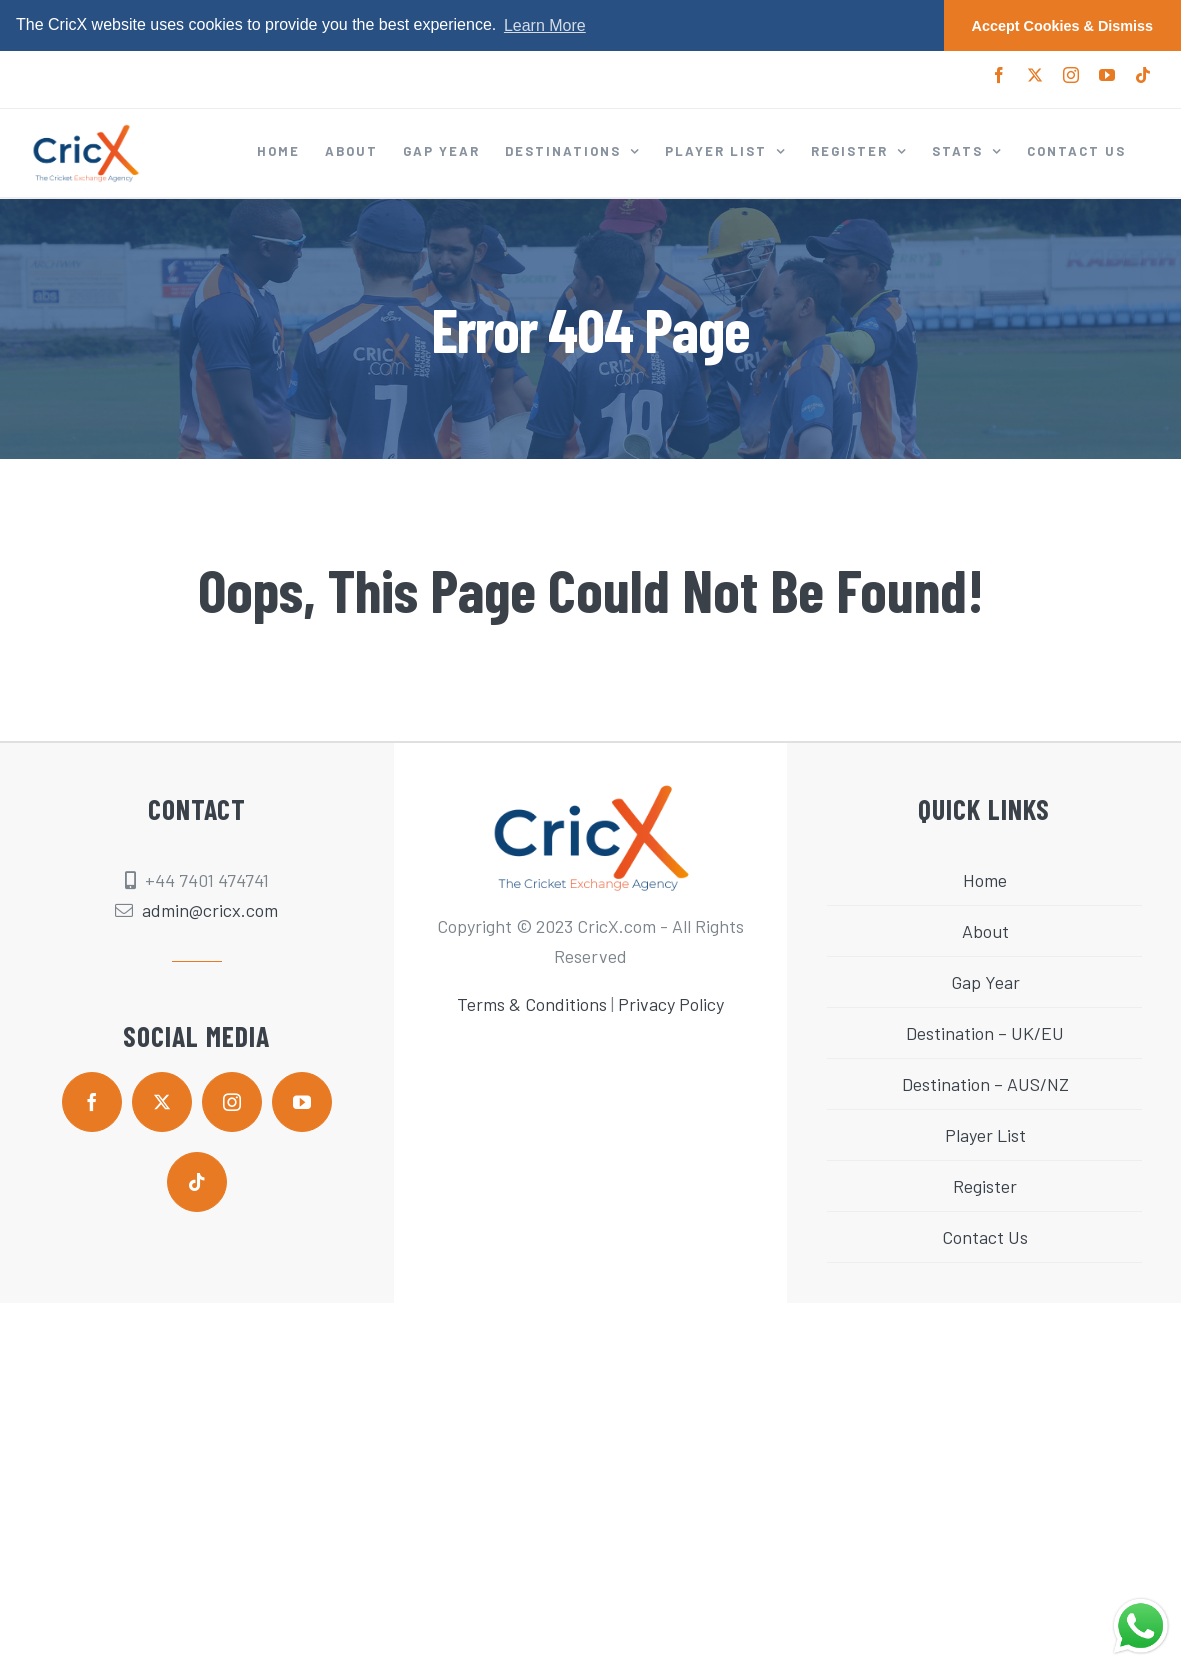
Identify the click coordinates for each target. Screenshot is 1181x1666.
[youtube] (302, 1102)
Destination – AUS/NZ (985, 1084)
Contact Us (985, 1237)
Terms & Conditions (532, 1004)
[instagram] (232, 1102)
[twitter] (162, 1102)
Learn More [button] (545, 25)
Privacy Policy (671, 1004)
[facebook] (92, 1102)
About (985, 931)
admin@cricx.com (210, 910)
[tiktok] (197, 1182)
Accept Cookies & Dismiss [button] (1063, 26)
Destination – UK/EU (985, 1033)
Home (985, 880)
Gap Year (985, 982)
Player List (985, 1135)
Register (985, 1186)
